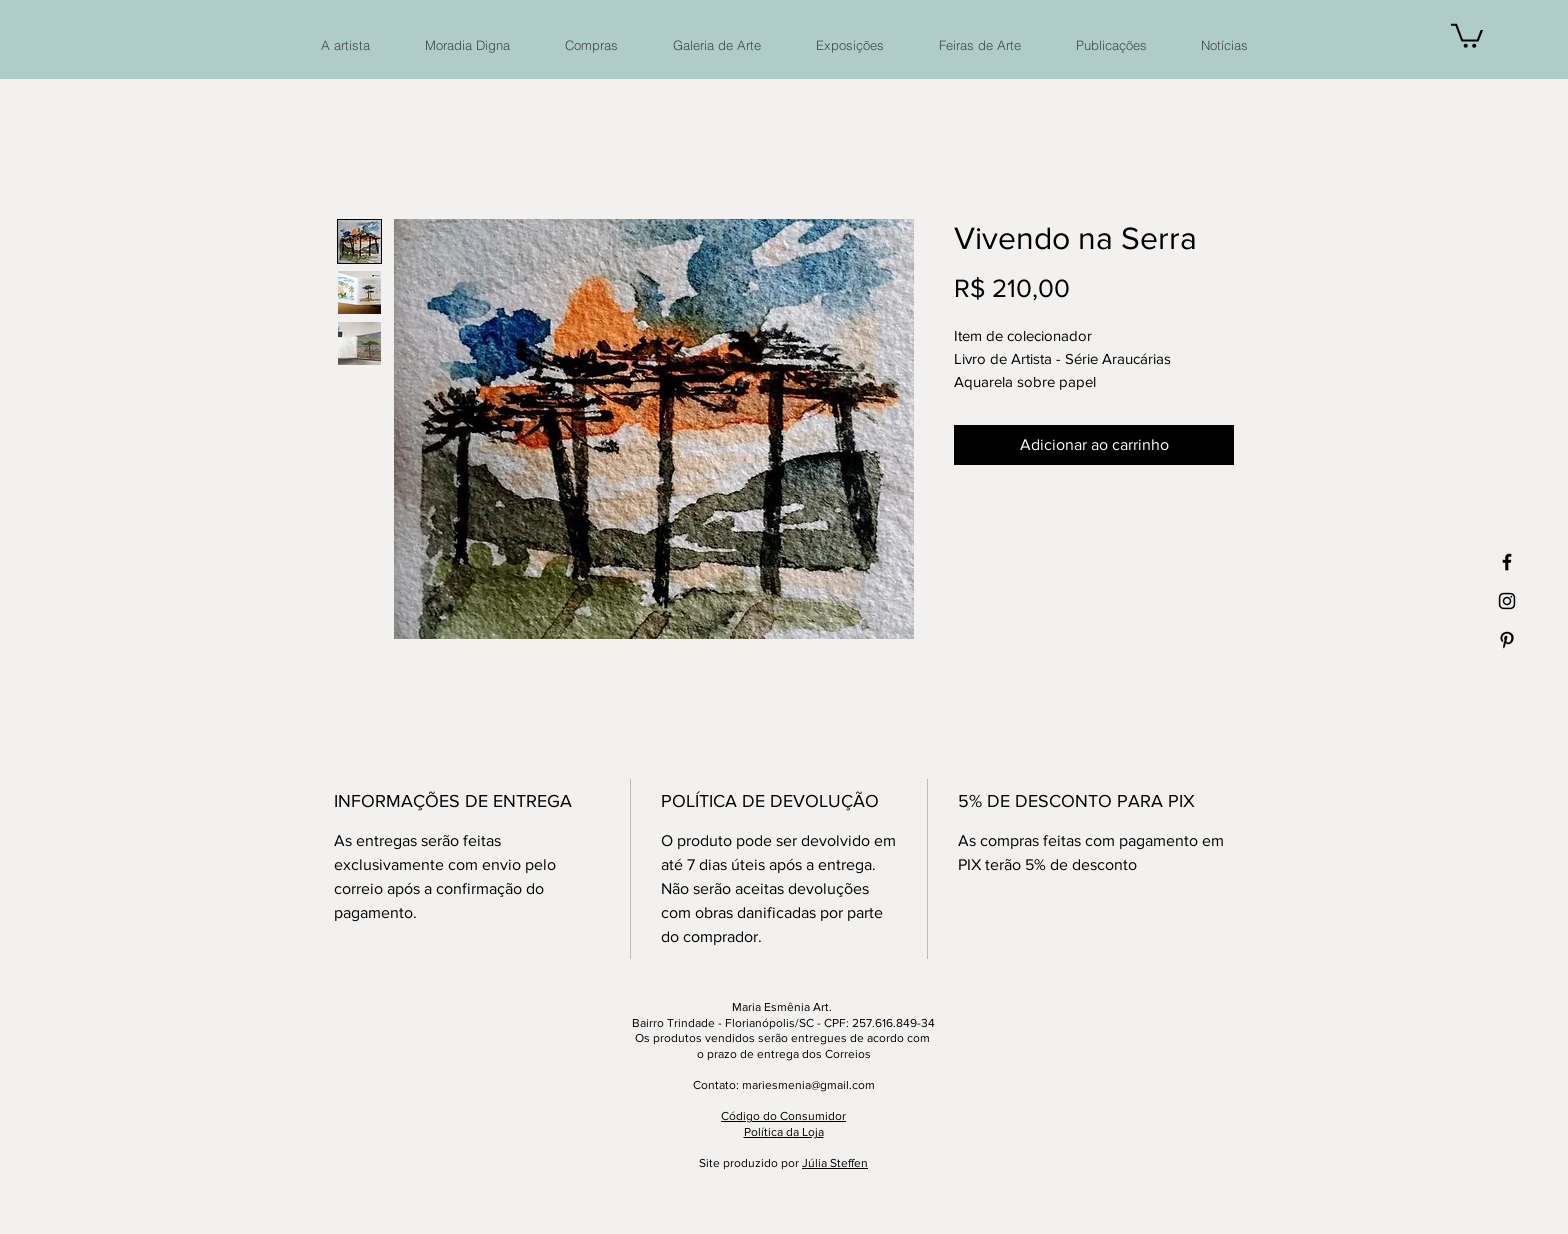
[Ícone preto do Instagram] (1507, 601)
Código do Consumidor (783, 1116)
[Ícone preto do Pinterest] (1507, 640)
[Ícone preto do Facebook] (1507, 562)
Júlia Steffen (835, 1163)
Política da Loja (784, 1132)
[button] (1467, 34)
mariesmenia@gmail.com (808, 1085)
